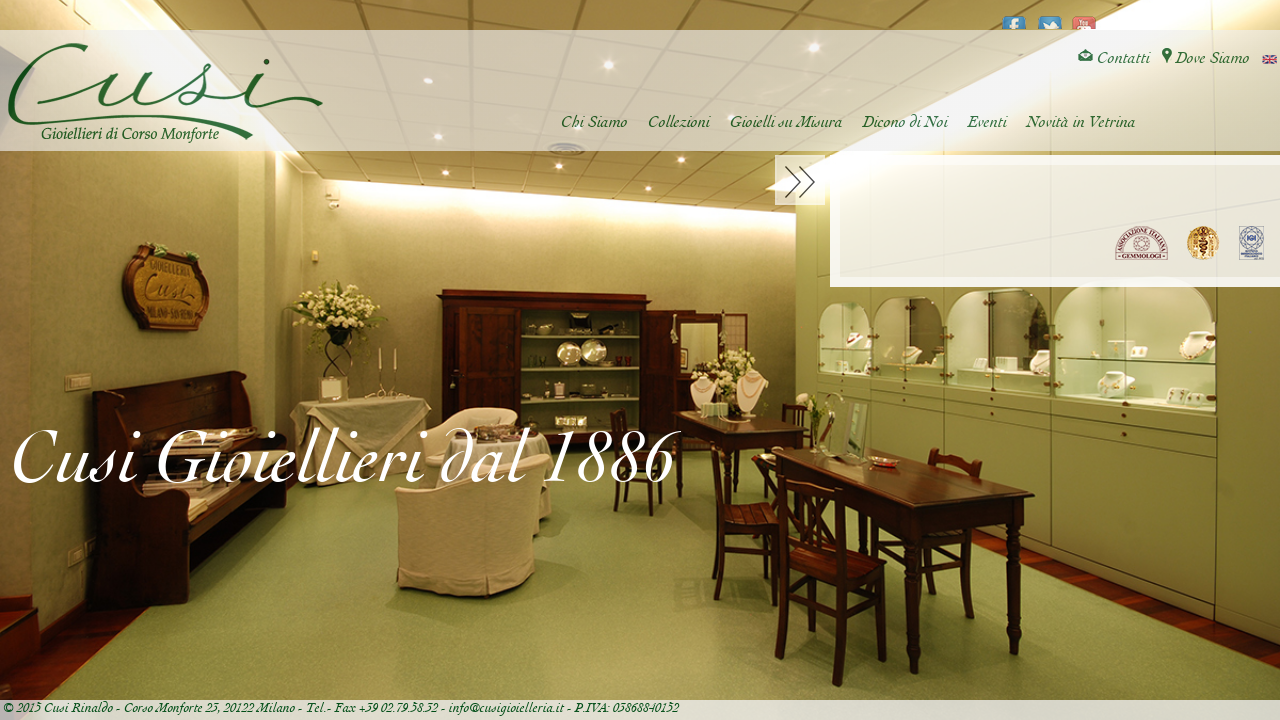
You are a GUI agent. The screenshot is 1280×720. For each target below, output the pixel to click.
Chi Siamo (594, 122)
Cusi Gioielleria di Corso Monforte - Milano (165, 93)
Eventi (987, 122)
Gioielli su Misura (786, 122)
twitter (1049, 16)
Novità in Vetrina (1081, 122)
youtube (1084, 16)
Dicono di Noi (905, 122)
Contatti (1114, 58)
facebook (1014, 16)
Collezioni (679, 122)
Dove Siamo (1206, 58)
